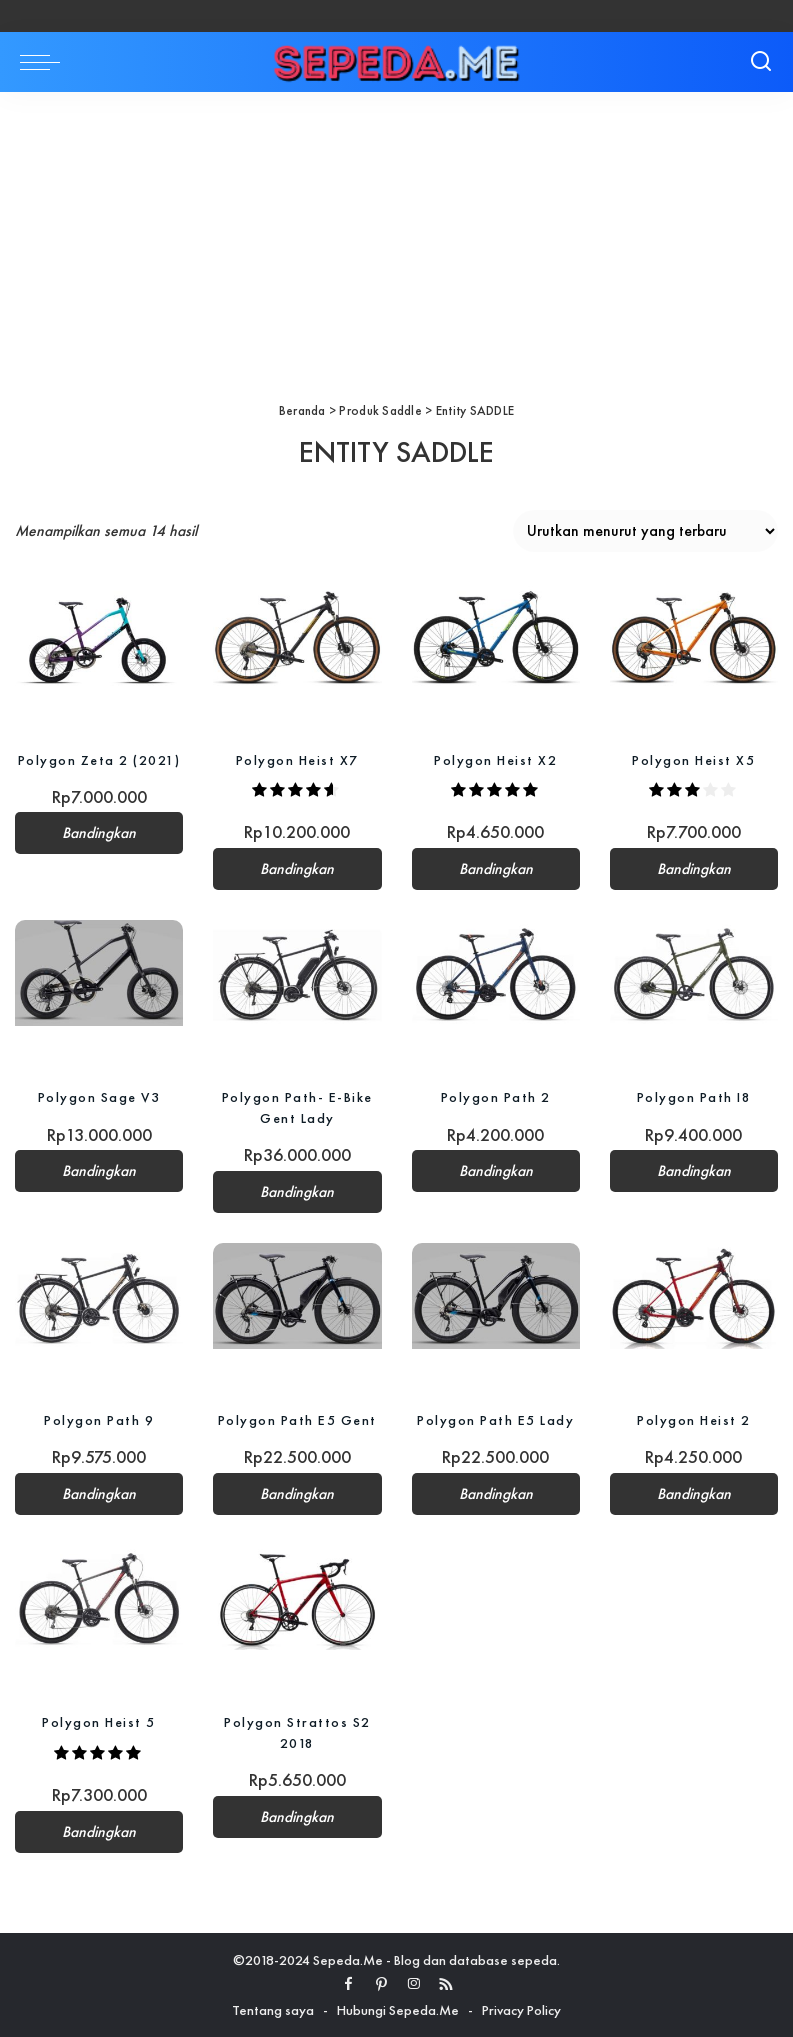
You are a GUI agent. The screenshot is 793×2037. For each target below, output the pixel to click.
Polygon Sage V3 (99, 1097)
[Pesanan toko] (645, 531)
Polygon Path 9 (99, 1420)
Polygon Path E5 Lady (495, 1420)
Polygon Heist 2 (694, 1420)
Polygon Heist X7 (297, 760)
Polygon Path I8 (694, 1097)
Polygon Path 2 (496, 1097)
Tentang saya (273, 2010)
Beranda (302, 410)
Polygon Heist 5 (99, 1722)
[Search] (761, 62)
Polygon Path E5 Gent (297, 1420)
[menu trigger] (45, 62)
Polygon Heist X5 (693, 760)
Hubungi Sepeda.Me (398, 2010)
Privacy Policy (521, 2010)
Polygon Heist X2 (495, 760)
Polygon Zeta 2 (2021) (99, 760)
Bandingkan (99, 833)
